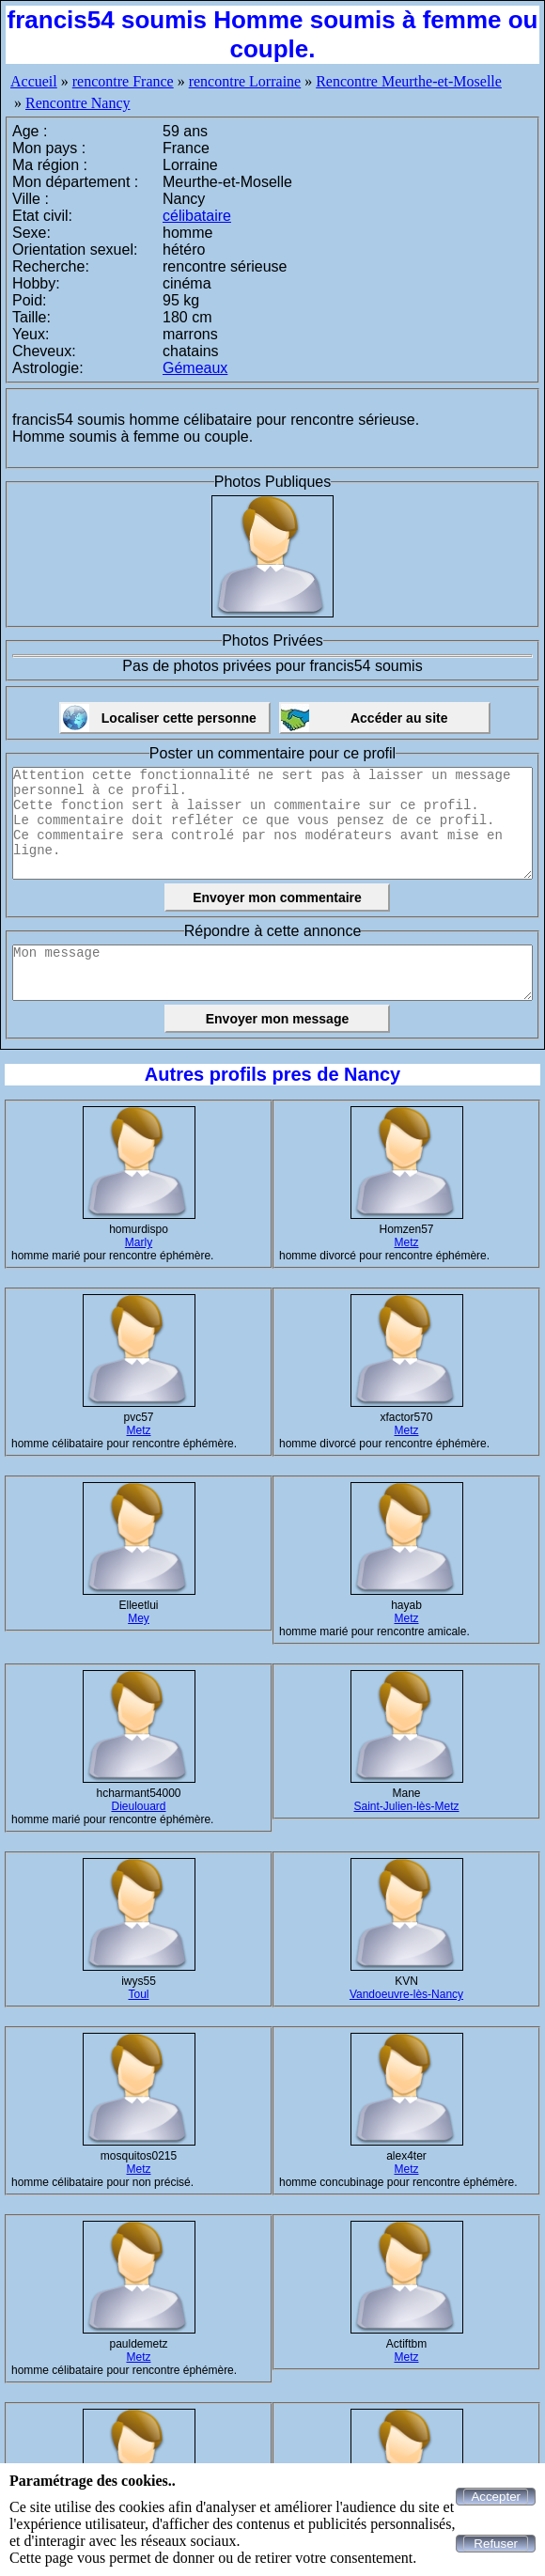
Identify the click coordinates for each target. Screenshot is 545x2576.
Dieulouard (138, 1806)
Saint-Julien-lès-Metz (406, 1806)
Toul (138, 1994)
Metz (406, 1242)
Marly (138, 1242)
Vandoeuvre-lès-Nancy (406, 1994)
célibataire (197, 216)
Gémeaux (195, 368)
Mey (138, 1618)
